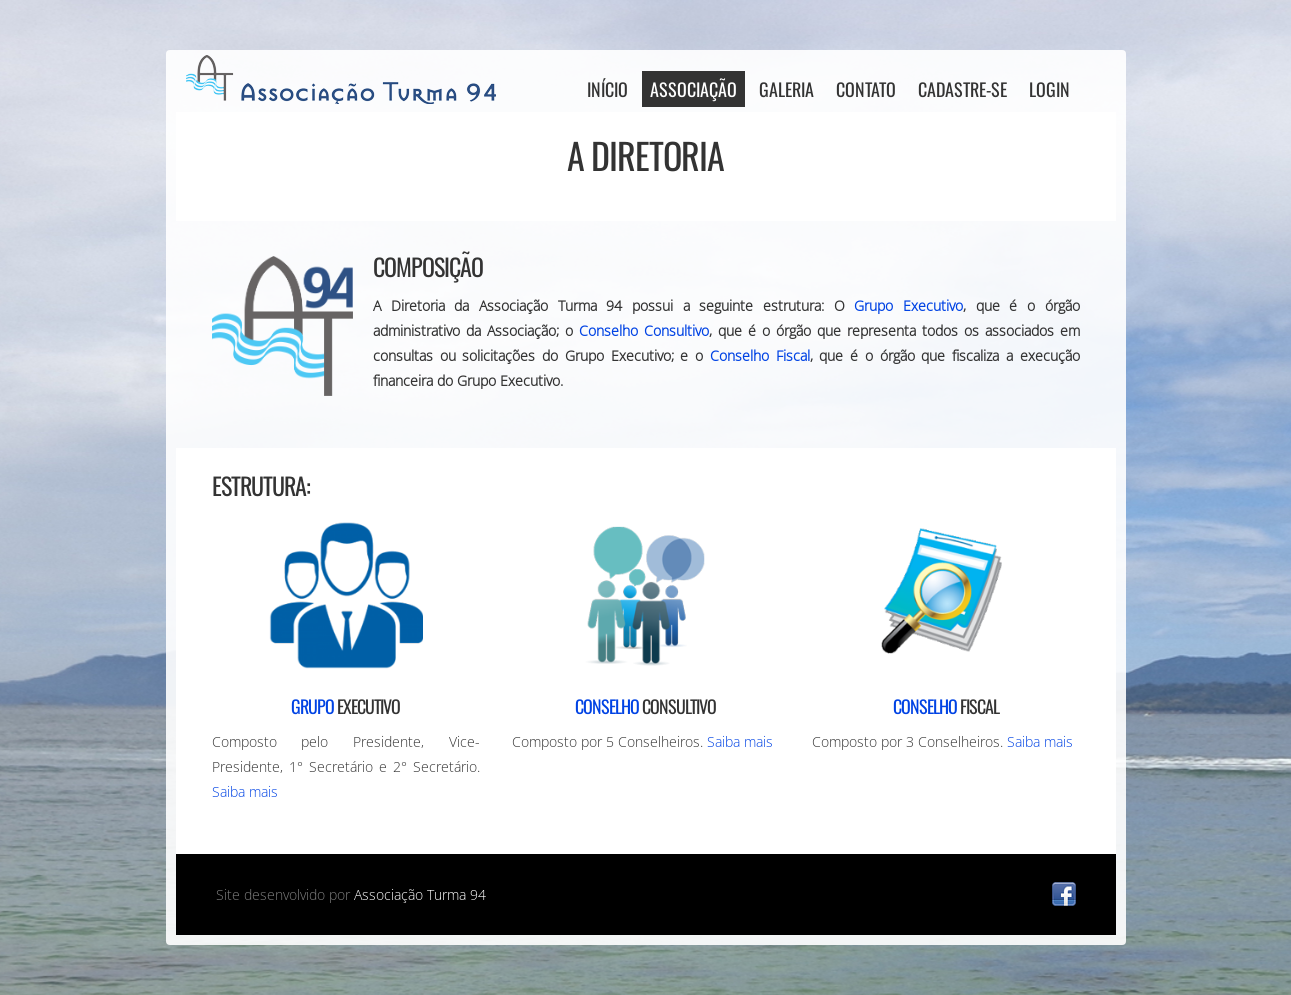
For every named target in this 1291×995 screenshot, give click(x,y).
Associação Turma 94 (420, 894)
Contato (866, 89)
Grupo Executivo (908, 305)
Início (607, 89)
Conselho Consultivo (644, 330)
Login (1049, 89)
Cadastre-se (962, 89)
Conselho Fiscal (760, 355)
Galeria (786, 89)
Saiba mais (245, 791)
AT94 (346, 79)
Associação (693, 89)
